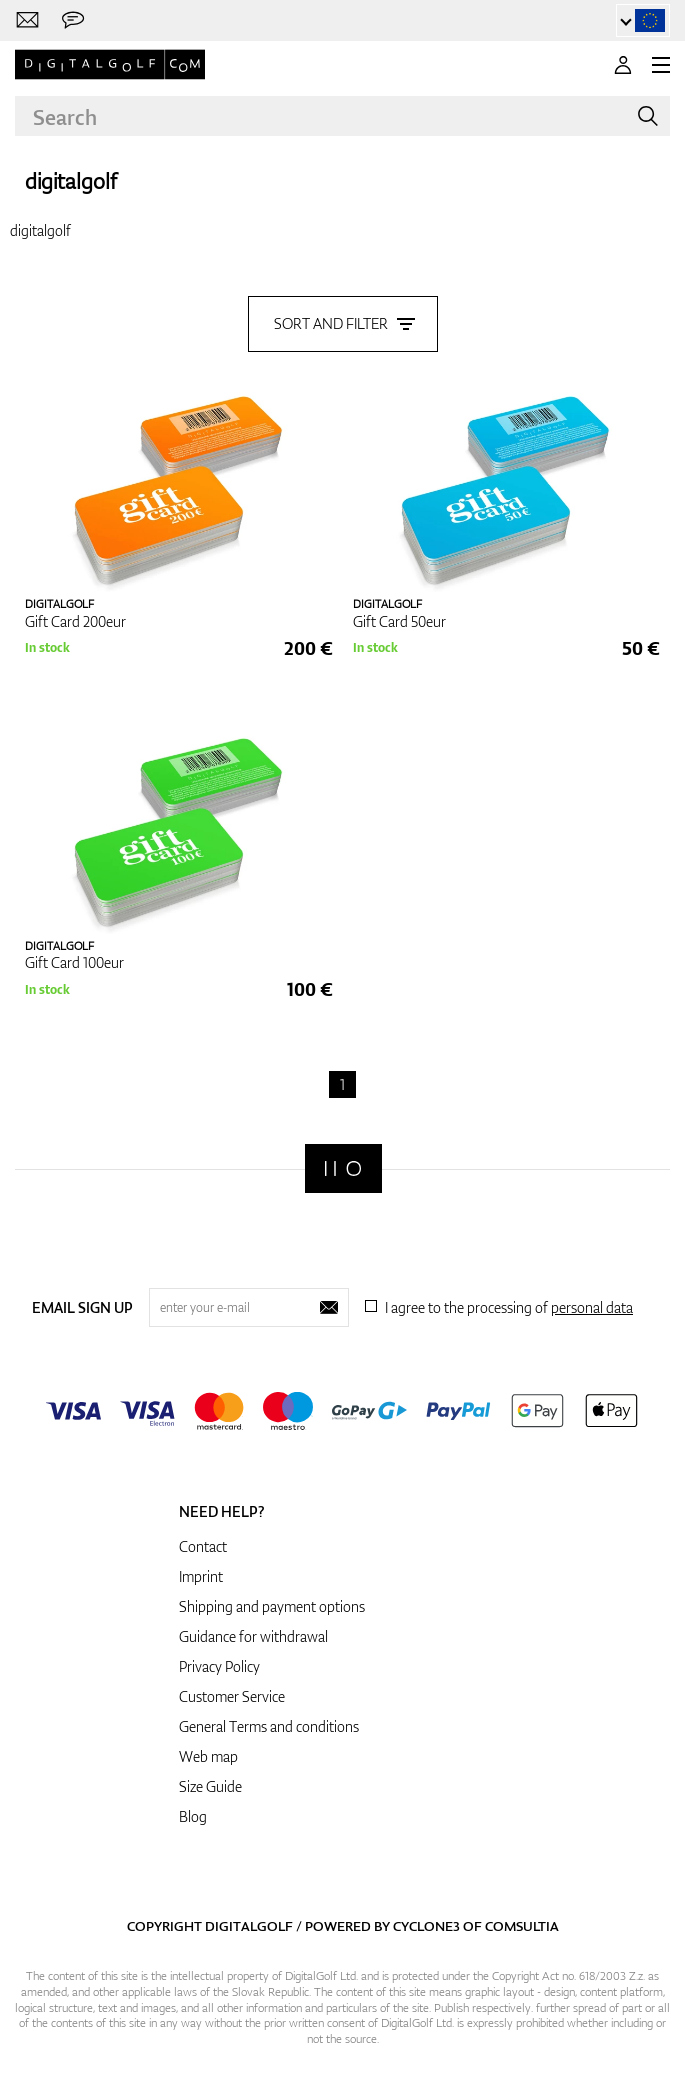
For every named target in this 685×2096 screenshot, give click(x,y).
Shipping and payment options (272, 1606)
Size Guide (210, 1786)
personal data (592, 1307)
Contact (203, 1546)
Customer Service (232, 1696)
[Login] (623, 65)
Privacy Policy (219, 1666)
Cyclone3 (426, 1926)
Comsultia (522, 1926)
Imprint (201, 1576)
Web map (208, 1756)
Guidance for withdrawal (253, 1636)
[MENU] (661, 65)
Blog (193, 1816)
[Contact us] (27, 20)
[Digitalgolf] (343, 1168)
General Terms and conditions (269, 1726)
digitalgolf (71, 180)
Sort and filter (343, 323)
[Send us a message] (73, 20)
